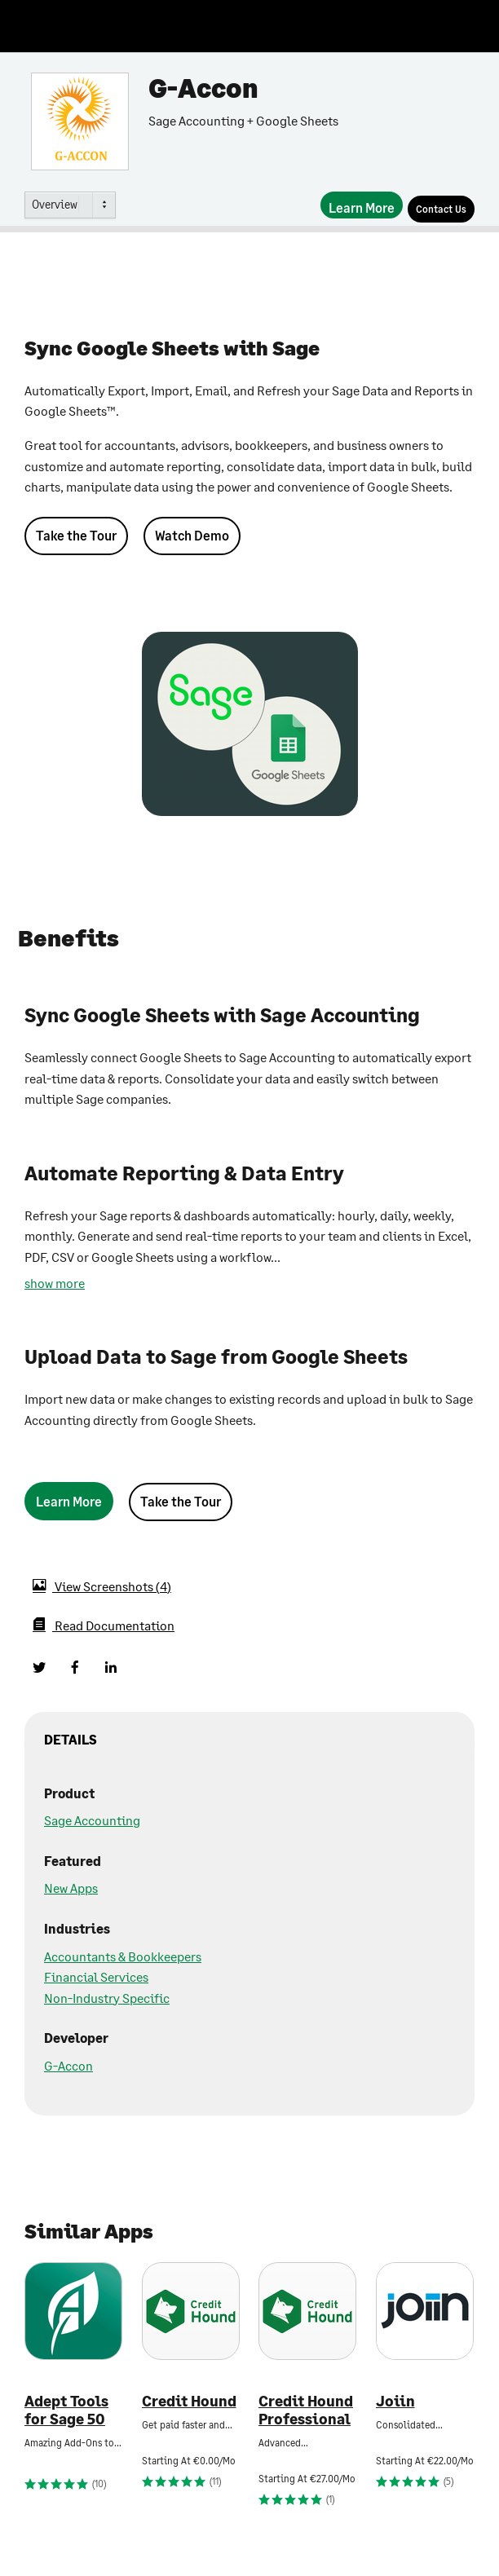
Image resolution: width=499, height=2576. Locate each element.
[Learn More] (361, 205)
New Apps (71, 1887)
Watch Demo (192, 535)
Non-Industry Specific (107, 1997)
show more (54, 1282)
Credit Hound (189, 2401)
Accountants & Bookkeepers (122, 1956)
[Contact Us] (441, 209)
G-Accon (68, 2065)
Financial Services (96, 1976)
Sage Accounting (92, 1820)
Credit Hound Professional (305, 2410)
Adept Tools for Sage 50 (66, 2410)
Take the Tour (76, 535)
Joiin (395, 2401)
